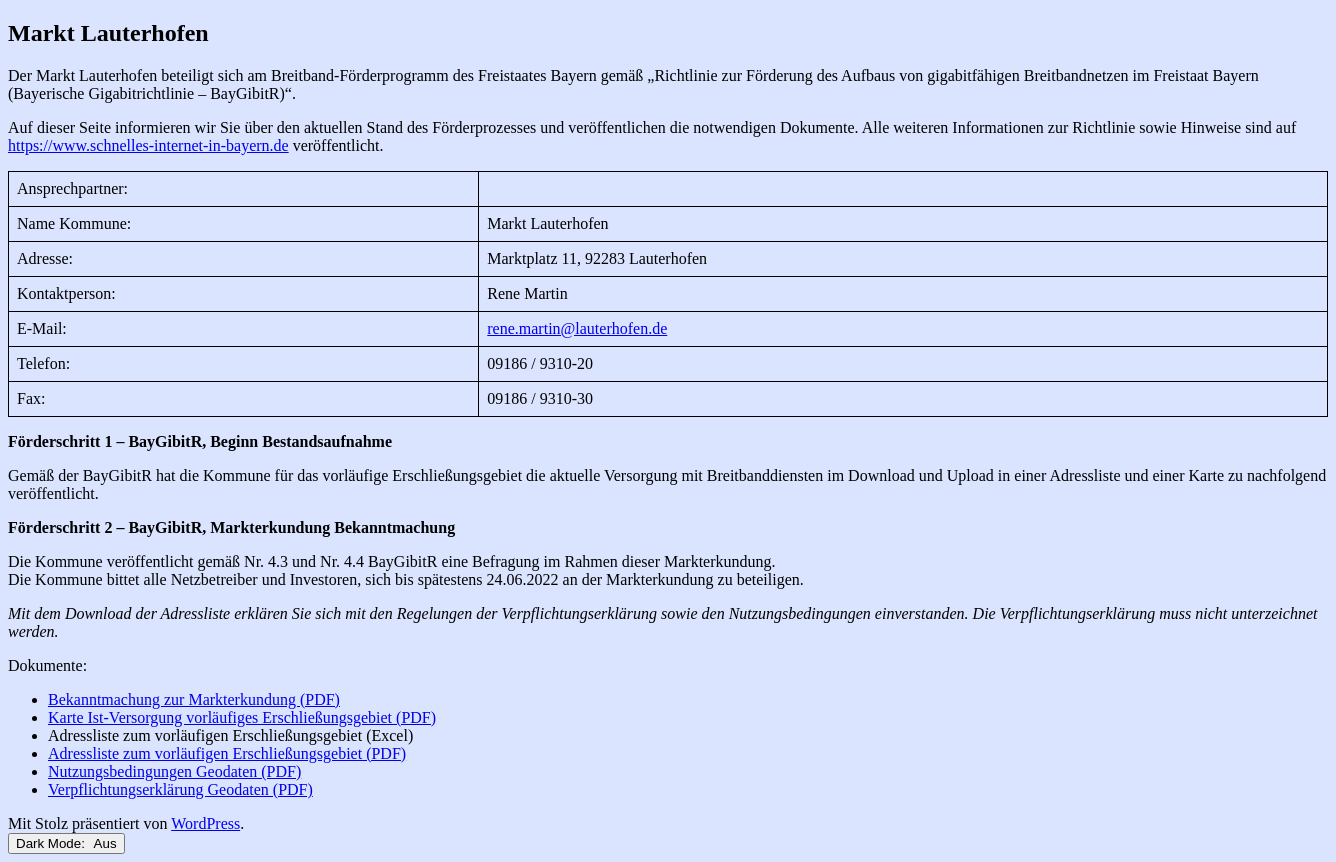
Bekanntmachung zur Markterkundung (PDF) (194, 699)
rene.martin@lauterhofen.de (577, 328)
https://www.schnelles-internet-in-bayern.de (148, 145)
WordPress (205, 823)
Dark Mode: (66, 843)
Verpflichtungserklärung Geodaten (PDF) (180, 789)
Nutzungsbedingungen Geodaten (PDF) (174, 771)
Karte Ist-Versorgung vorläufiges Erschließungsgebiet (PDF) (242, 717)
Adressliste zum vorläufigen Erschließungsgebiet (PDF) (227, 753)
